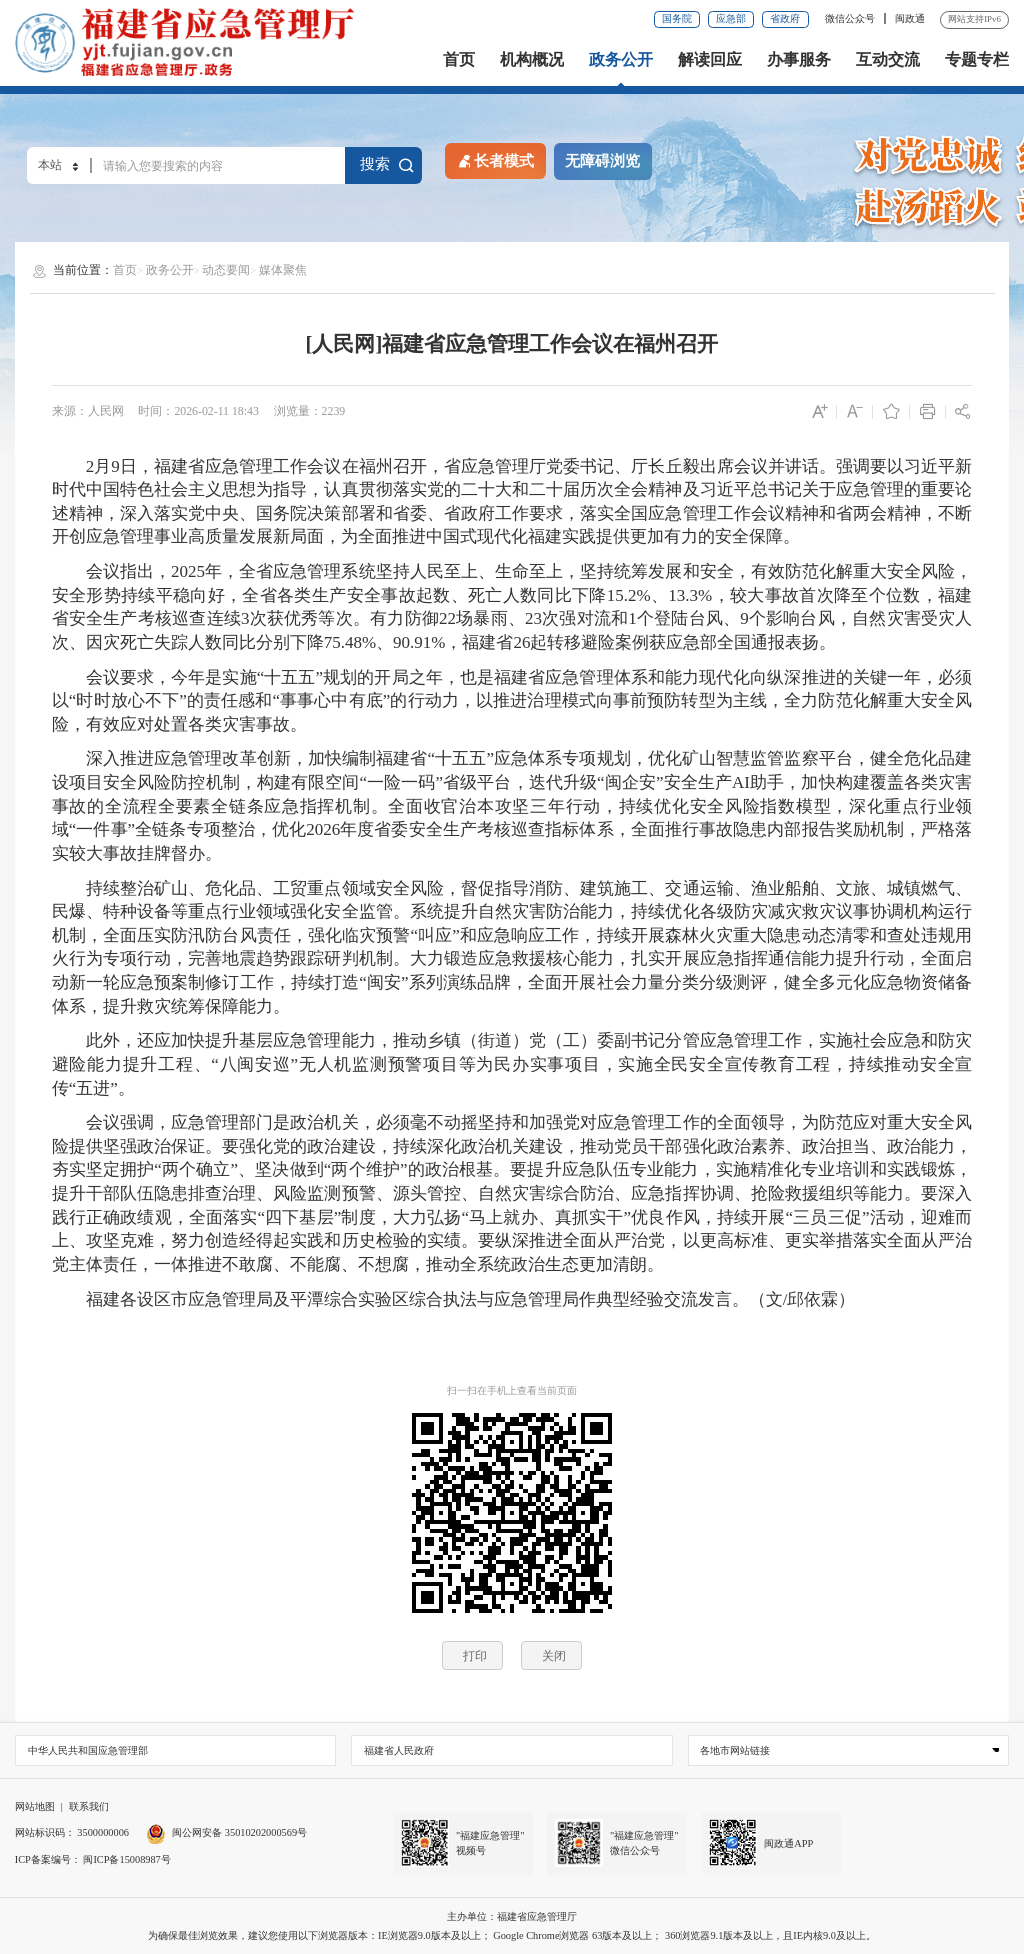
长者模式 (495, 160)
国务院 (677, 18)
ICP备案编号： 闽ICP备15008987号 (93, 1859)
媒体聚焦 (283, 270)
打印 (475, 1656)
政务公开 (621, 60)
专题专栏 (977, 60)
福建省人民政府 (399, 1750)
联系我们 (89, 1806)
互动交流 (888, 60)
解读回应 (710, 60)
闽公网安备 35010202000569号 (226, 1832)
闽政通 (910, 18)
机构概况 (532, 60)
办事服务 (799, 60)
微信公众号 (851, 18)
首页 (459, 60)
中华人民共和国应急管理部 (88, 1750)
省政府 (785, 18)
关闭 (554, 1656)
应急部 (731, 18)
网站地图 (35, 1806)
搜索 (387, 164)
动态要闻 (226, 270)
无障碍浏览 (602, 161)
